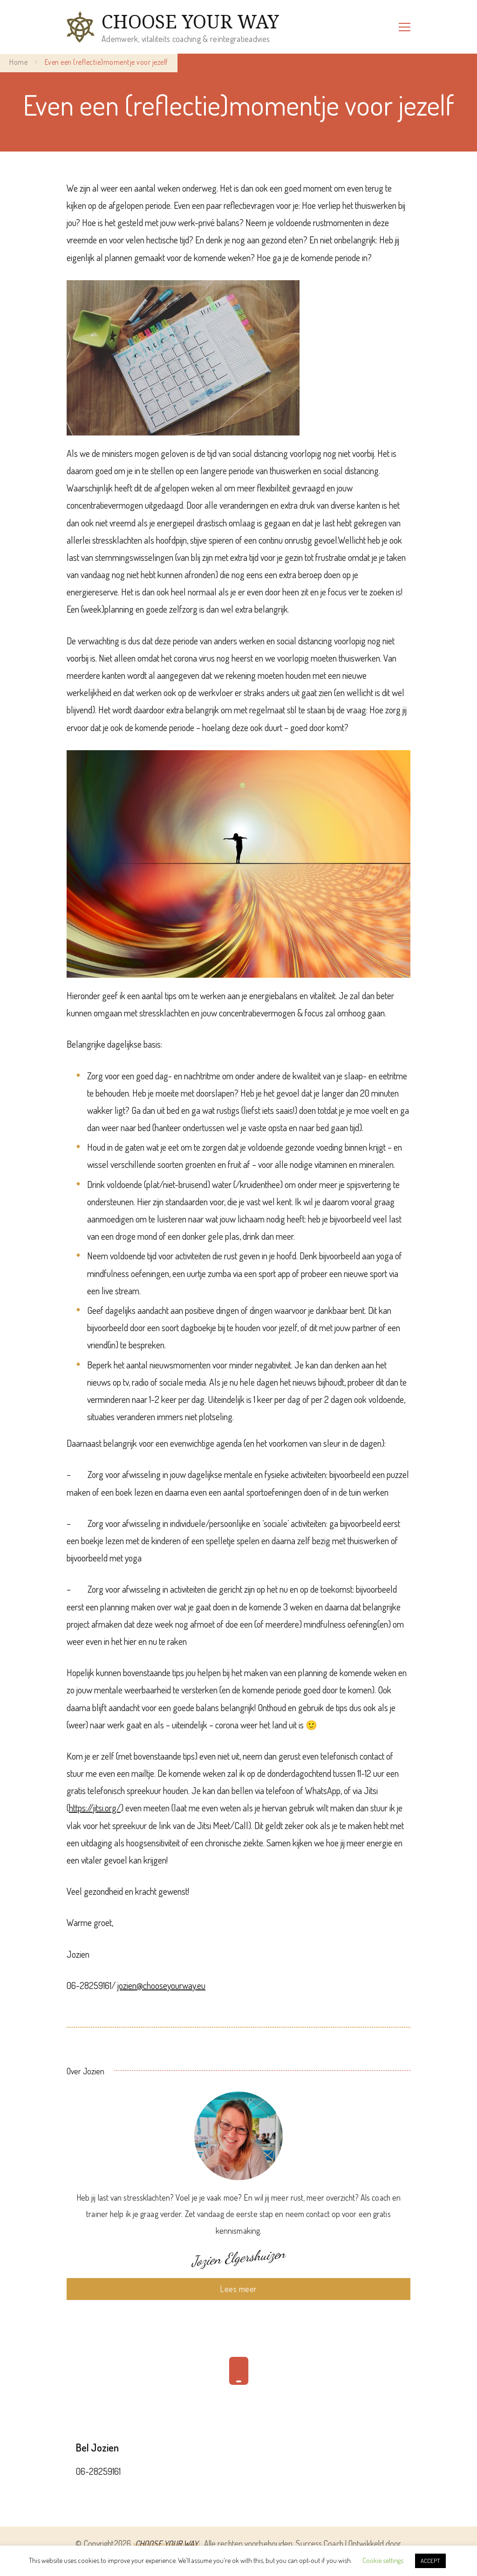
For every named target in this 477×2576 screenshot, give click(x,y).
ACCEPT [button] (430, 2560)
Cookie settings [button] (382, 2560)
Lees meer (238, 2289)
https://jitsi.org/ (95, 1808)
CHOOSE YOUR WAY (190, 21)
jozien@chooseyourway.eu (161, 1985)
